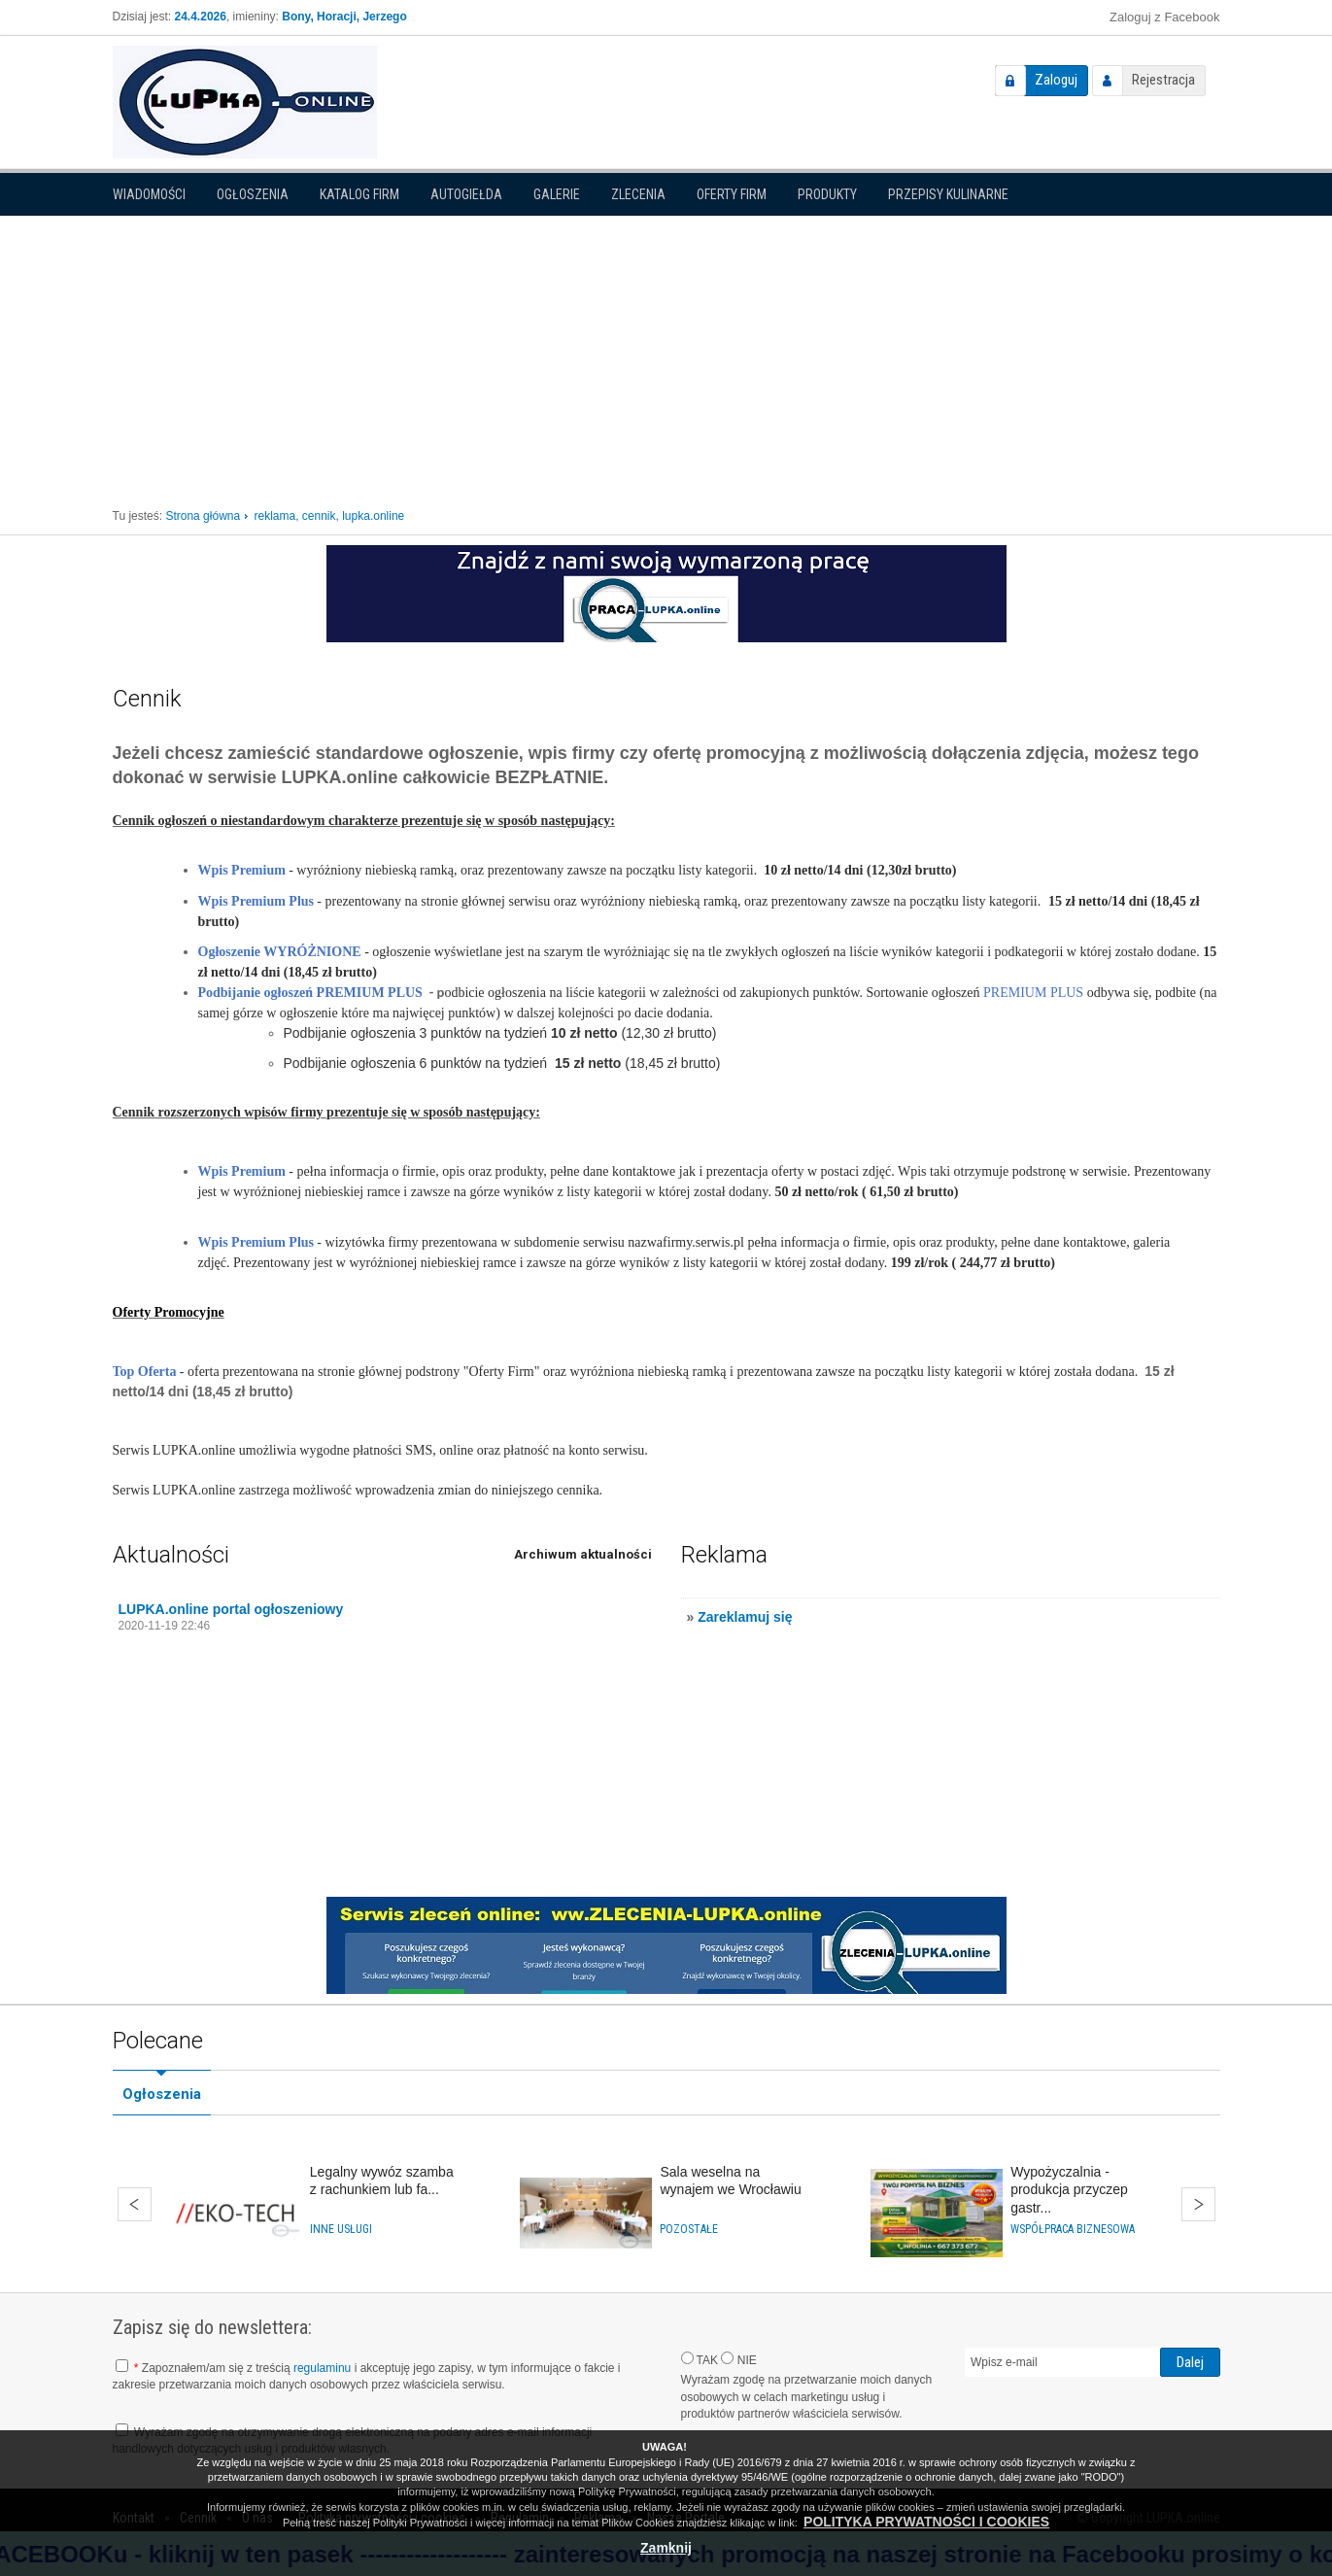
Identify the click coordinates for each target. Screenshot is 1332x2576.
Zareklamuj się (745, 1617)
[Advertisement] (666, 353)
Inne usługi (341, 2229)
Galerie (556, 194)
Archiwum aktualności (583, 1554)
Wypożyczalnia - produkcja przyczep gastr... (1069, 2189)
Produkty (827, 194)
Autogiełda (466, 194)
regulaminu (322, 2368)
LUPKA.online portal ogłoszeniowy (231, 1609)
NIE (738, 2359)
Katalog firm (359, 194)
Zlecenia (638, 194)
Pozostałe (689, 2229)
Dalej (1198, 2204)
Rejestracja (1163, 79)
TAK (700, 2359)
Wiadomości (149, 194)
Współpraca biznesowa (1072, 2229)
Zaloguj (1056, 79)
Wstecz (135, 2204)
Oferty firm (732, 194)
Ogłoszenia (253, 194)
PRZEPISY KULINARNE (948, 194)
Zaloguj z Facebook (1164, 17)
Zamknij (666, 2548)
